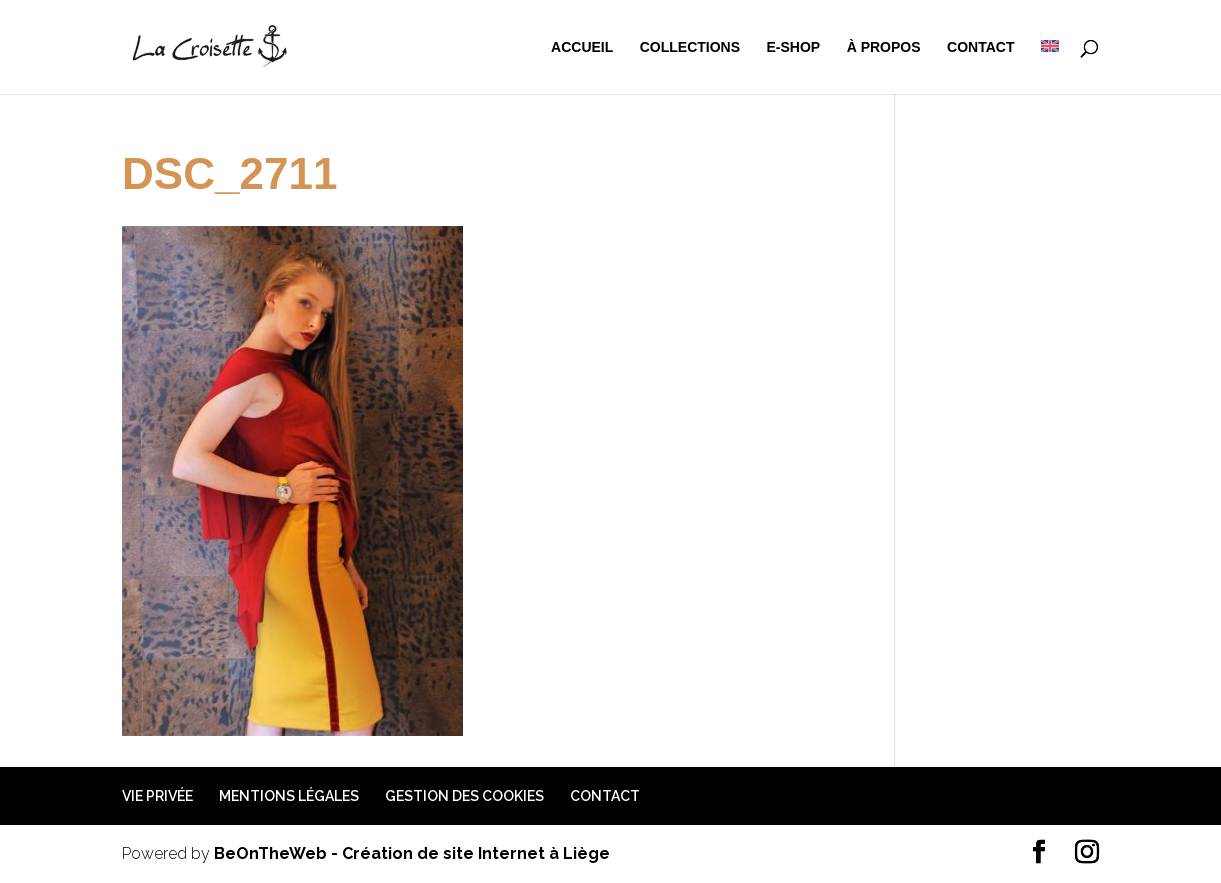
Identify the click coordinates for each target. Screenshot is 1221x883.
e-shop (794, 47)
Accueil (582, 47)
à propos (884, 47)
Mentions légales (289, 796)
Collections (690, 47)
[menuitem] (1050, 67)
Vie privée (157, 796)
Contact (980, 47)
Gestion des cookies (464, 796)
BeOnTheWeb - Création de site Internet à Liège (412, 853)
